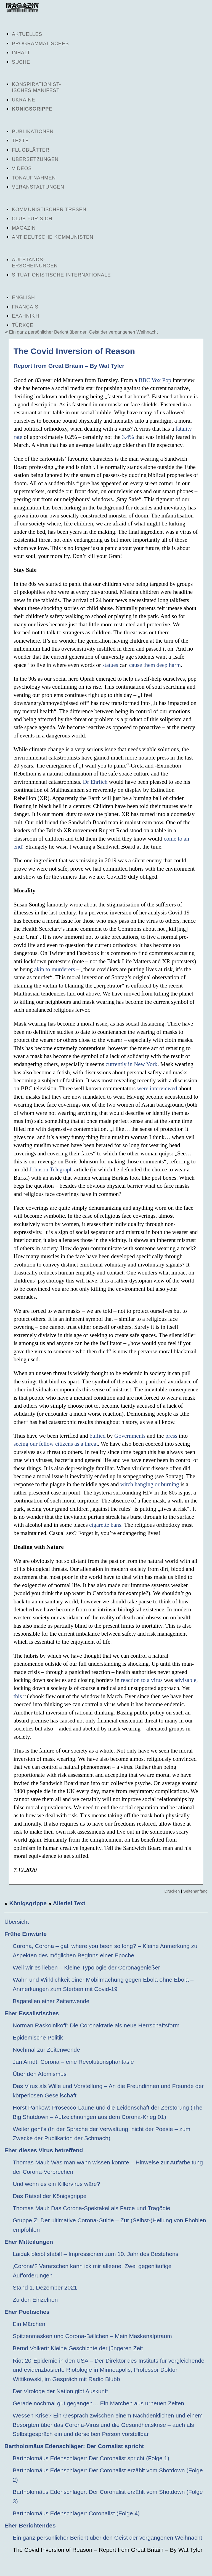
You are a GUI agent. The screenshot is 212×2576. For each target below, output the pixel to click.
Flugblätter (30, 150)
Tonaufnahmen (34, 178)
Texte (20, 140)
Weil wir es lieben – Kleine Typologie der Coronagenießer (86, 1967)
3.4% (128, 437)
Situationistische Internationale (61, 275)
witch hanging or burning (149, 1484)
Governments (129, 1435)
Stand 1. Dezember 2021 (45, 2287)
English (23, 297)
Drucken (172, 1891)
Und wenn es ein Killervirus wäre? (56, 2184)
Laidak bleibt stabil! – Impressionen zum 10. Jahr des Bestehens (95, 2254)
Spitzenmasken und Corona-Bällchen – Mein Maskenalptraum (92, 2336)
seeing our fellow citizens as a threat (56, 1443)
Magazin (24, 228)
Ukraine (23, 100)
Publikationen (33, 131)
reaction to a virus (142, 1680)
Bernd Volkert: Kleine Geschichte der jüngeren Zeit (78, 2348)
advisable (185, 1680)
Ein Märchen (29, 2324)
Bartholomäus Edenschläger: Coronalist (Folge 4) (76, 2513)
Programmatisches (40, 43)
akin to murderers (54, 969)
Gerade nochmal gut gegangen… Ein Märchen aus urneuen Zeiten (98, 2403)
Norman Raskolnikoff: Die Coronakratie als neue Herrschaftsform (96, 2025)
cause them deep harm (155, 665)
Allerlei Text (69, 1903)
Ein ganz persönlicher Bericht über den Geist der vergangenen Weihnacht (83, 331)
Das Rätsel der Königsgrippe (49, 2196)
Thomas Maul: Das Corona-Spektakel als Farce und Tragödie (91, 2208)
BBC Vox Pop (155, 380)
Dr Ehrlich (95, 782)
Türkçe (22, 325)
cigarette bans (105, 1525)
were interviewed (157, 1088)
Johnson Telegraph (51, 1169)
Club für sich (32, 218)
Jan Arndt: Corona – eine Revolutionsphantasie (73, 2062)
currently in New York (132, 1064)
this (18, 1696)
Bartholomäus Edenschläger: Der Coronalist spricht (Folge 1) (91, 2458)
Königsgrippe (32, 109)
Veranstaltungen (38, 187)
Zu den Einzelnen (35, 2299)
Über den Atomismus (40, 2074)
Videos (22, 168)
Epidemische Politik (38, 2037)
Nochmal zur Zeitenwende (46, 2049)
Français (25, 307)
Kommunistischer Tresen (49, 209)
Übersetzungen (35, 159)
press (171, 1435)
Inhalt (21, 52)
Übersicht (16, 1921)
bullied (97, 1435)
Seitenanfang (195, 1891)
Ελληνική (25, 316)
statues (110, 665)
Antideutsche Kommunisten (52, 237)
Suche (21, 62)
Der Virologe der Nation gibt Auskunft (60, 2391)
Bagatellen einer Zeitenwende (51, 2001)
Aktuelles (27, 34)
